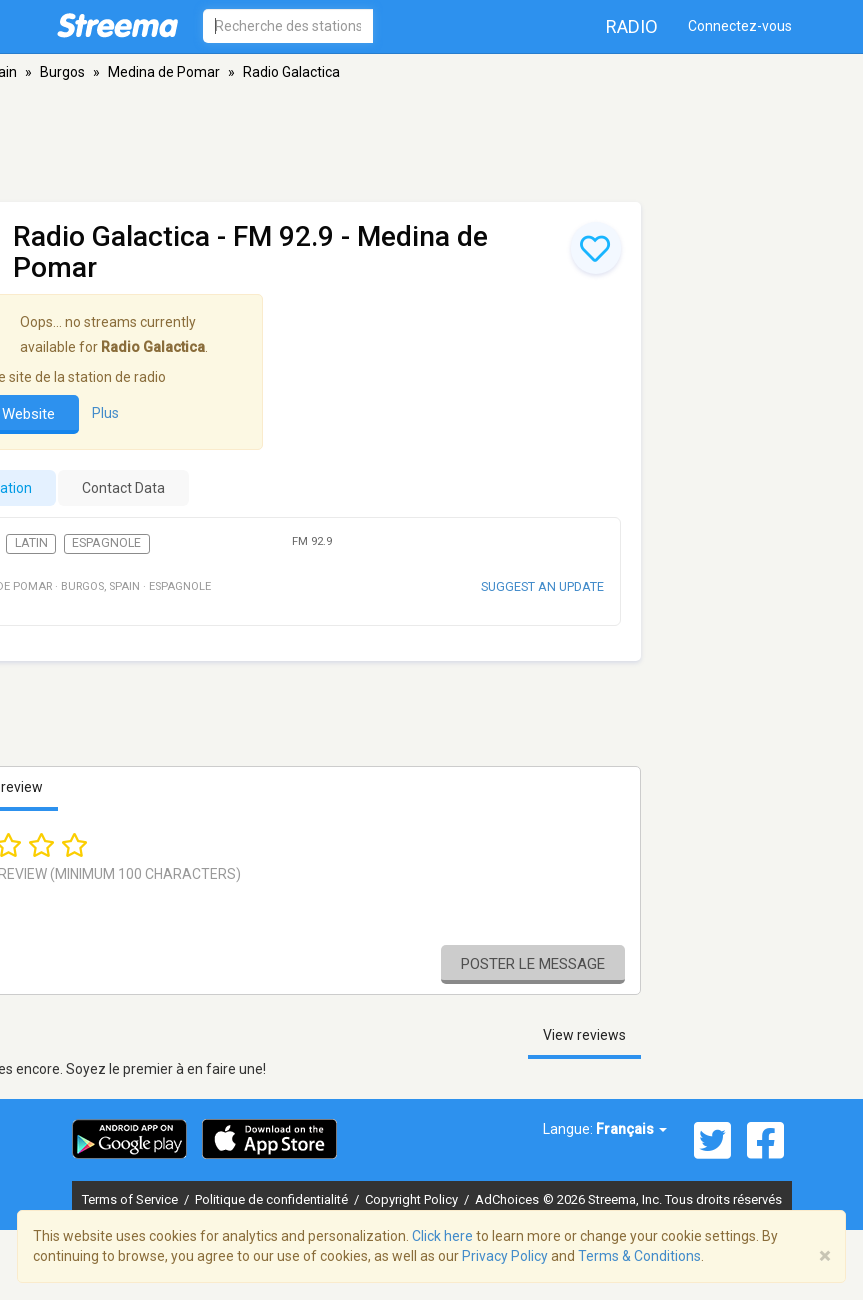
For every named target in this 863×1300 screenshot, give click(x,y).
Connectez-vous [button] (740, 26)
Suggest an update (542, 586)
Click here (442, 1236)
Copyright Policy (413, 1199)
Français (631, 1129)
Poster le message (533, 964)
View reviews (584, 1035)
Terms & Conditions (639, 1256)
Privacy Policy (505, 1256)
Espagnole (106, 543)
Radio (632, 26)
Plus (105, 413)
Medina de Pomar (164, 72)
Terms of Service (131, 1199)
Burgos (62, 72)
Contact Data (123, 488)
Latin (31, 543)
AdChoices (507, 1199)
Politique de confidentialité (273, 1199)
